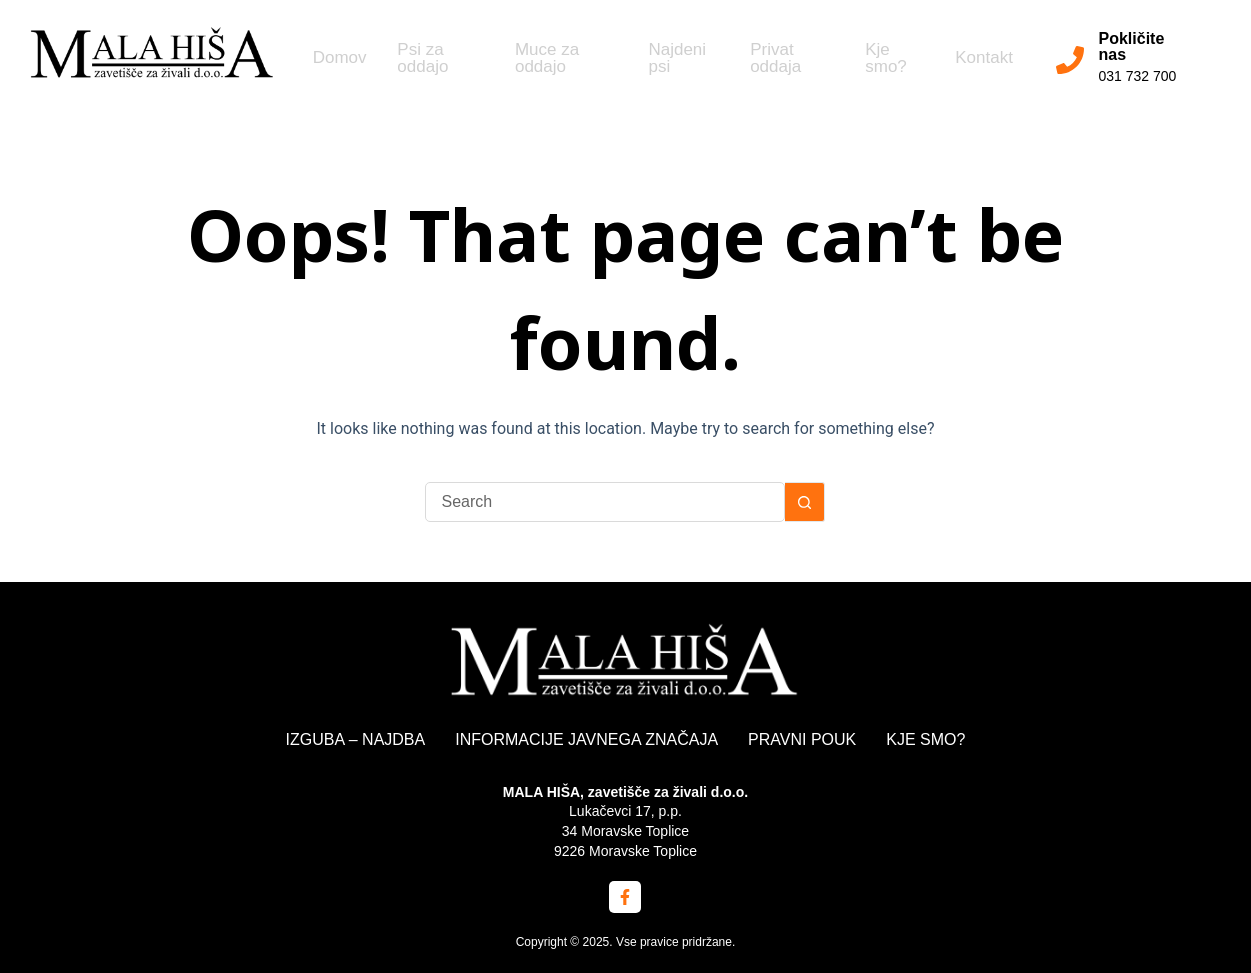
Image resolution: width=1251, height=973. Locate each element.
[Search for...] (605, 502)
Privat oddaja (768, 60)
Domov (332, 60)
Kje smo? (878, 60)
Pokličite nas (1135, 46)
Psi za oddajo (417, 60)
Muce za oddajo (541, 60)
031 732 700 (1141, 76)
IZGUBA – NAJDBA (356, 739)
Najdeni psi (671, 60)
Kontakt (976, 60)
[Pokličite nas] (1073, 60)
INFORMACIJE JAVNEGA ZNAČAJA (586, 739)
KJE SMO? (925, 739)
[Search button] (805, 502)
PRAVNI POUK (802, 739)
